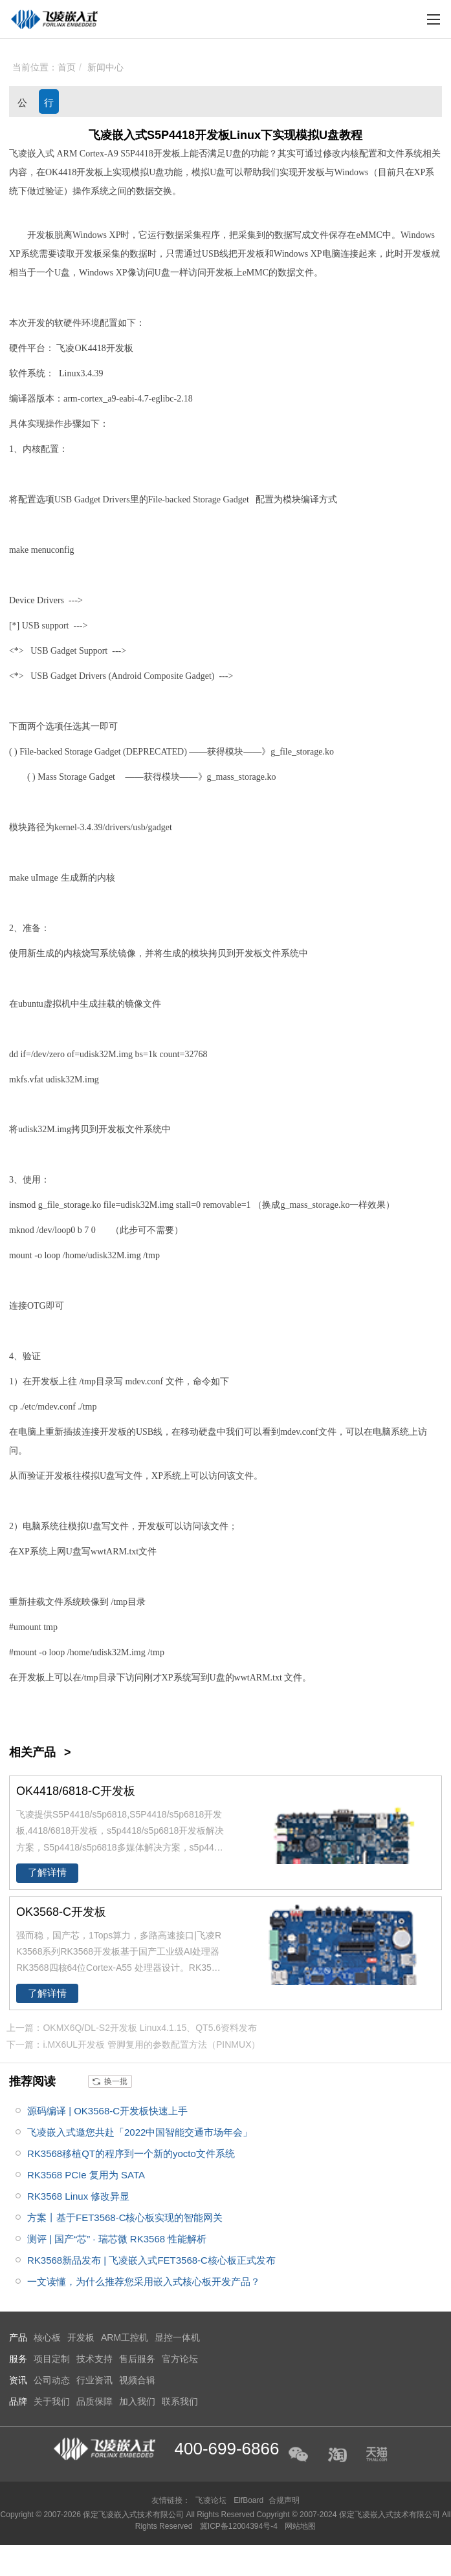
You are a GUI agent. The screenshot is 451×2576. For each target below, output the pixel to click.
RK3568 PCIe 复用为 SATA (86, 2174)
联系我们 (180, 2401)
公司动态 (22, 105)
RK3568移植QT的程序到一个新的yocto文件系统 (131, 2153)
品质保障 (94, 2401)
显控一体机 (177, 2337)
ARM (66, 153)
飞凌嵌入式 (31, 153)
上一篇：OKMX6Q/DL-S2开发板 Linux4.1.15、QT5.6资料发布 (131, 2028)
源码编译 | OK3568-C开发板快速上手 (107, 2110)
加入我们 (137, 2401)
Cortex (92, 153)
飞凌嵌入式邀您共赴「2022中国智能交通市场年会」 (139, 2132)
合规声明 (284, 2500)
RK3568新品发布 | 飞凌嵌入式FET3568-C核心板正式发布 (151, 2260)
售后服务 (137, 2359)
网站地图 (300, 2526)
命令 (202, 1381)
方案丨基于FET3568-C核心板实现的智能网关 (125, 2217)
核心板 (47, 2337)
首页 (67, 67)
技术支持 (94, 2359)
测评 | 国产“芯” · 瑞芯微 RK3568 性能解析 (116, 2238)
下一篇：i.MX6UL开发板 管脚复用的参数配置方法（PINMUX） (133, 2044)
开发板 (167, 153)
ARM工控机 (124, 2337)
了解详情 (47, 1872)
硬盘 (208, 1432)
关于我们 (52, 2401)
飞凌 (65, 348)
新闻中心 (105, 67)
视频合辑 (137, 2380)
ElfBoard (248, 2500)
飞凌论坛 (210, 2500)
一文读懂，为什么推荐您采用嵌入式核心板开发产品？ (143, 2281)
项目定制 (52, 2359)
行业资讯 (49, 105)
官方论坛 (180, 2359)
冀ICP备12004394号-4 (240, 2526)
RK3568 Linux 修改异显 (78, 2196)
